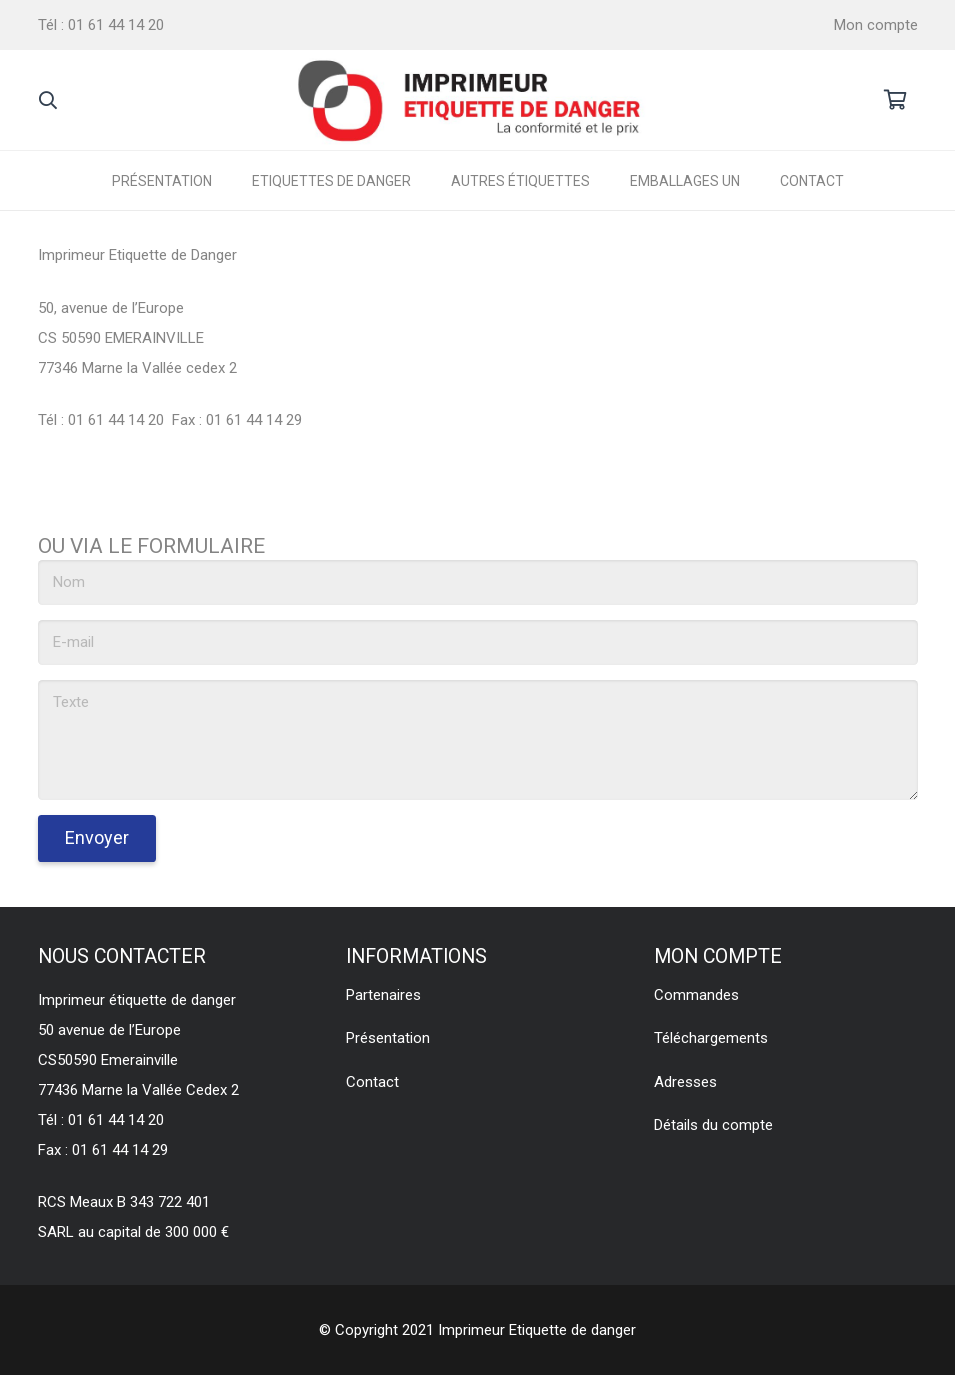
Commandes (696, 995)
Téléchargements (711, 1038)
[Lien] (470, 100)
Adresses (685, 1082)
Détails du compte (713, 1125)
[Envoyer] (97, 838)
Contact (372, 1082)
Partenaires (383, 995)
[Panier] (896, 100)
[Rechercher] (49, 100)
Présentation (388, 1038)
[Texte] (478, 740)
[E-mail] (478, 642)
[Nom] (478, 582)
